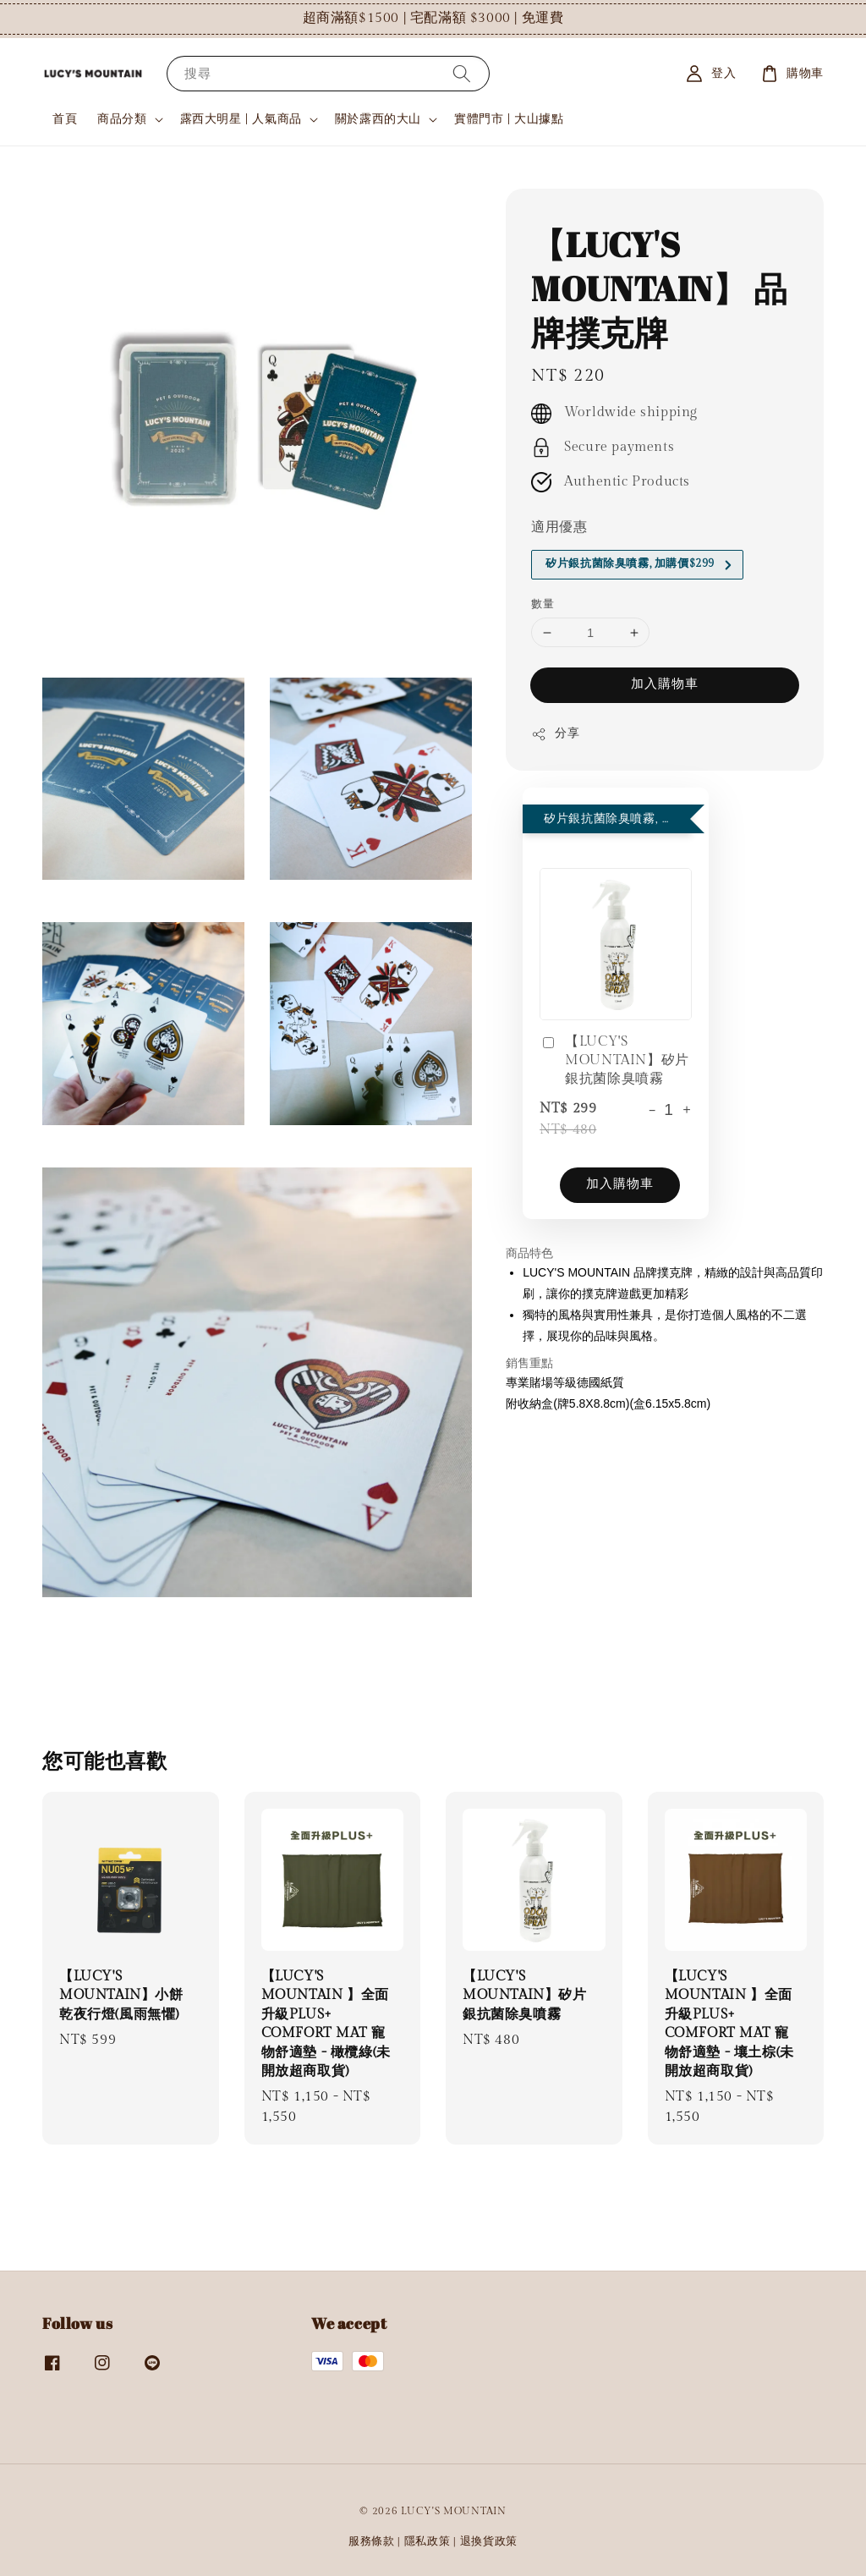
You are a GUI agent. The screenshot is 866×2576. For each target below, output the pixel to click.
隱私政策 (427, 2541)
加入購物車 (665, 684)
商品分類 (121, 119)
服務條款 (371, 2541)
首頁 (64, 119)
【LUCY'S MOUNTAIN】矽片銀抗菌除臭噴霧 (614, 1061)
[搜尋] (462, 73)
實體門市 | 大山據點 (509, 119)
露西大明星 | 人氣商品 (241, 119)
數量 (542, 604)
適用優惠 (559, 527)
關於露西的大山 (378, 119)
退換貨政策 (489, 2541)
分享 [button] (555, 734)
